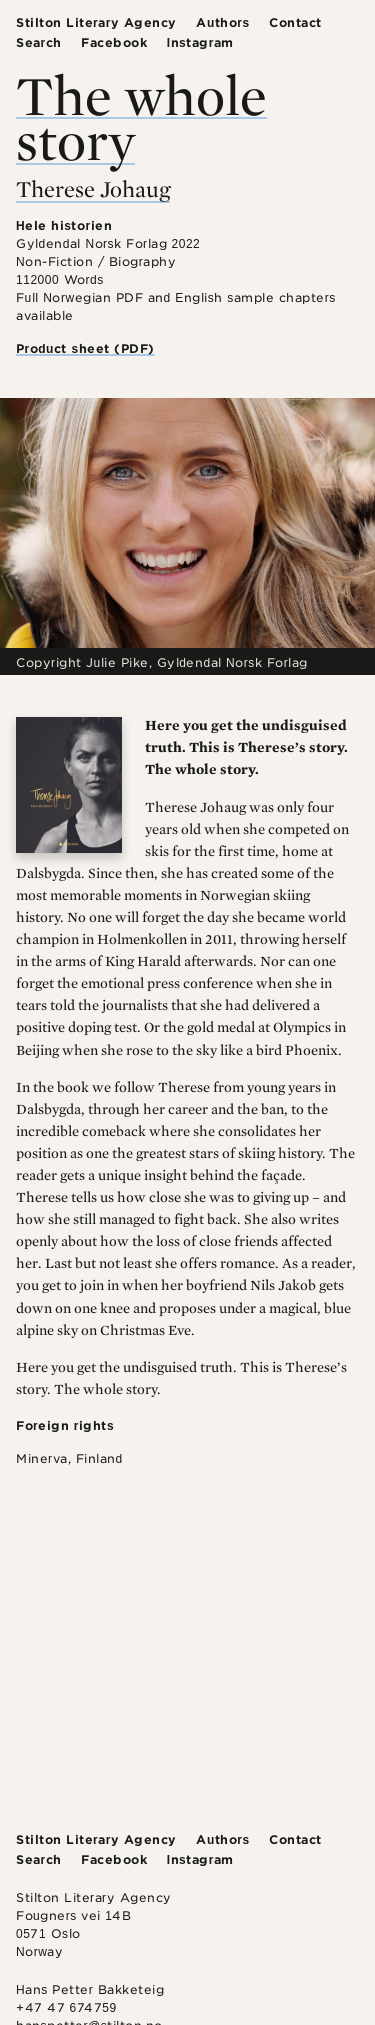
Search (39, 42)
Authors (222, 22)
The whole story (141, 117)
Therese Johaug (93, 189)
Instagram (200, 42)
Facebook (114, 42)
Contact (295, 22)
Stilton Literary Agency (96, 22)
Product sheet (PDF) (85, 348)
